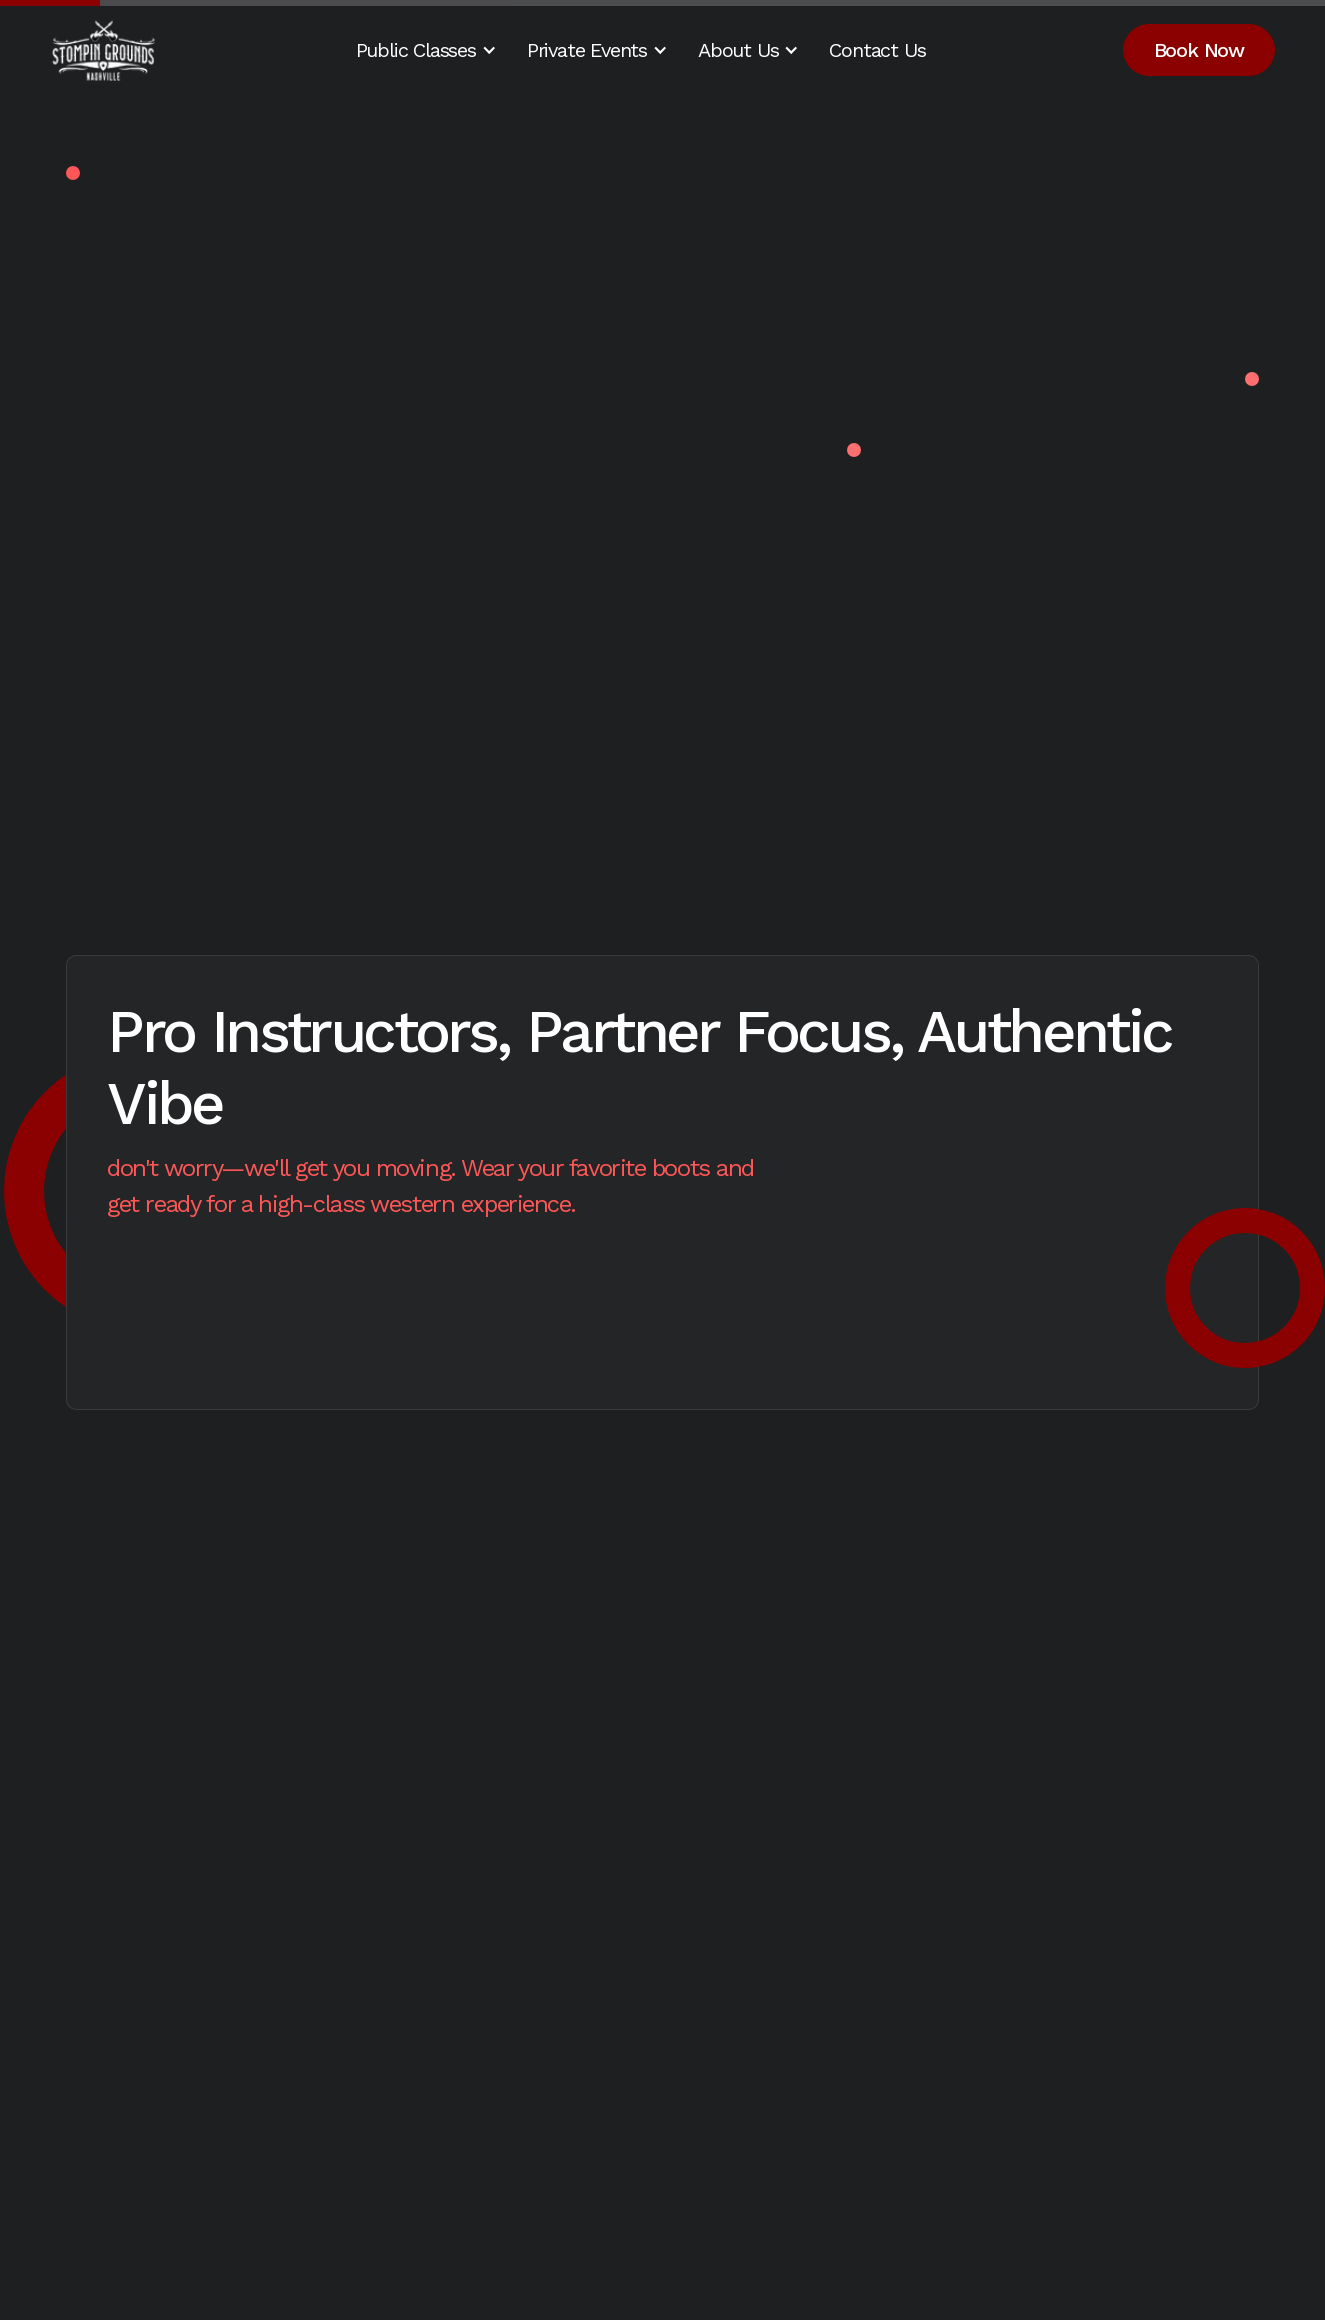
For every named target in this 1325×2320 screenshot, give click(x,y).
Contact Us (877, 50)
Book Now (1199, 50)
